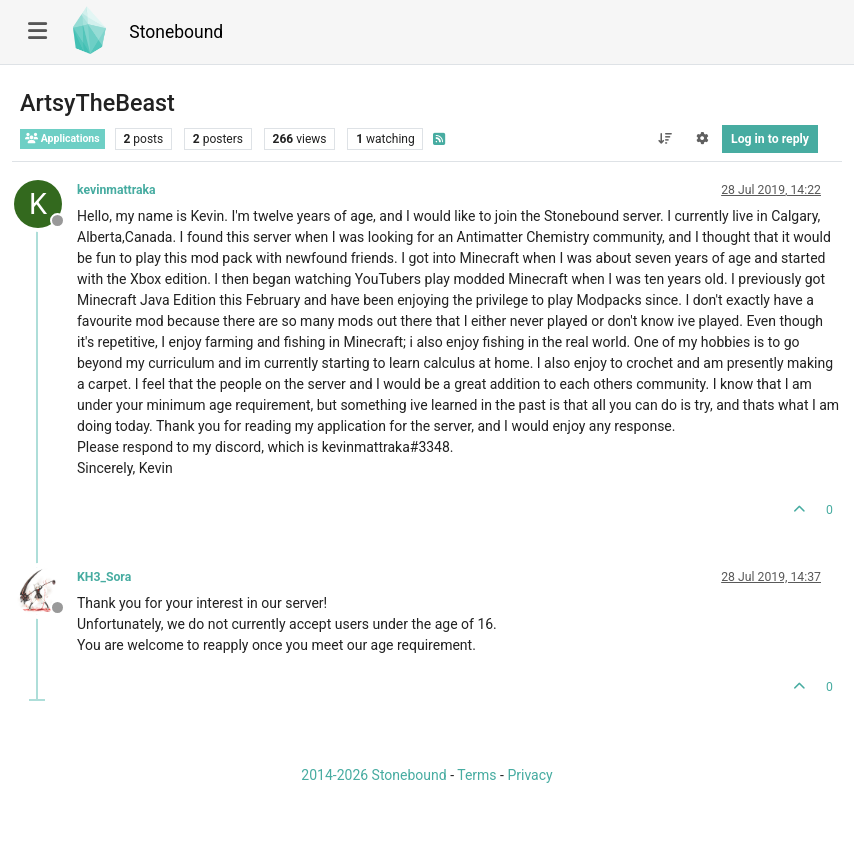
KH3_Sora (104, 577)
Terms (476, 775)
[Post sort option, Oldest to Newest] (664, 139)
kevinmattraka (116, 190)
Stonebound (176, 32)
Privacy (529, 775)
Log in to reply (770, 139)
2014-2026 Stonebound (373, 775)
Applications (62, 138)
